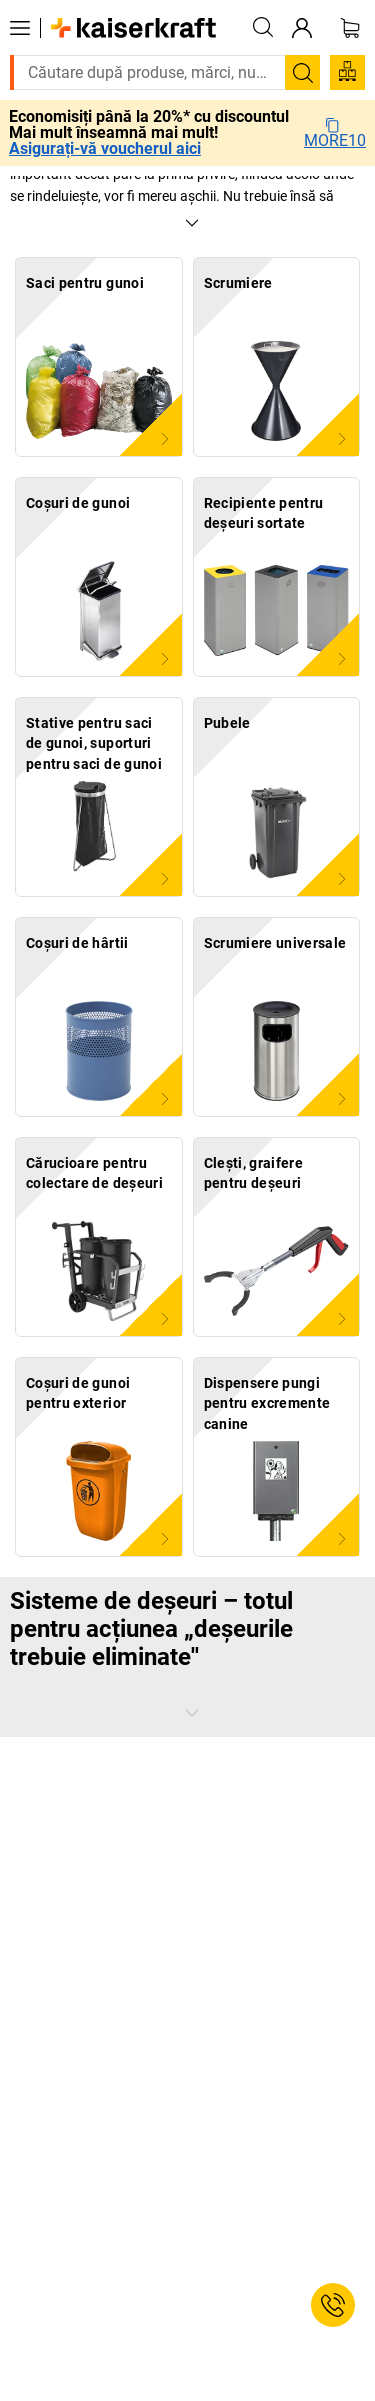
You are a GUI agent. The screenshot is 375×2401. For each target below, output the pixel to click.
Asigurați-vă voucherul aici (105, 149)
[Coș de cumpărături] (350, 28)
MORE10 (335, 133)
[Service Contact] (333, 2305)
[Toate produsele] (20, 28)
